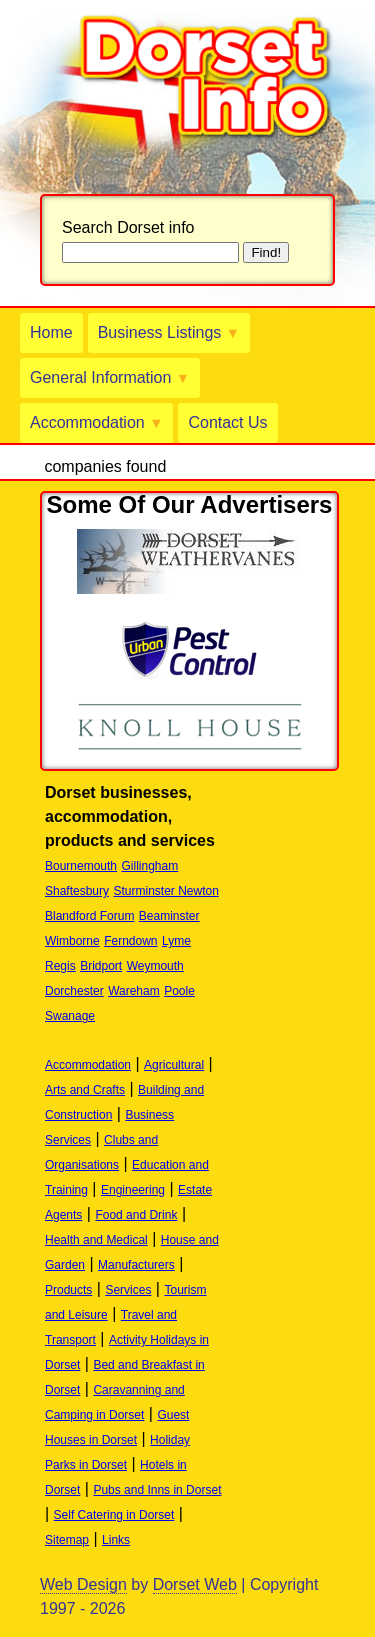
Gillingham (150, 866)
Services (128, 1290)
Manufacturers (136, 1265)
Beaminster (169, 916)
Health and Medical (96, 1240)
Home (51, 332)
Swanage (70, 1016)
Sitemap (67, 1540)
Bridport (101, 966)
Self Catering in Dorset (114, 1515)
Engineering (133, 1190)
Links (116, 1540)
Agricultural (174, 1065)
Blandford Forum (89, 916)
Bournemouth (81, 866)
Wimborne (72, 941)
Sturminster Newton (166, 891)
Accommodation (96, 422)
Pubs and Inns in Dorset (157, 1490)
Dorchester (74, 991)
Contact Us (227, 422)
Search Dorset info (128, 227)
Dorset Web (195, 1584)
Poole (179, 991)
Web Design (83, 1584)
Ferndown (130, 941)
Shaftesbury (77, 891)
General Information (110, 377)
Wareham (134, 991)
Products (68, 1290)
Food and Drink (136, 1215)
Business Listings (169, 332)
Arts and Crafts (85, 1090)
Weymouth (155, 966)
